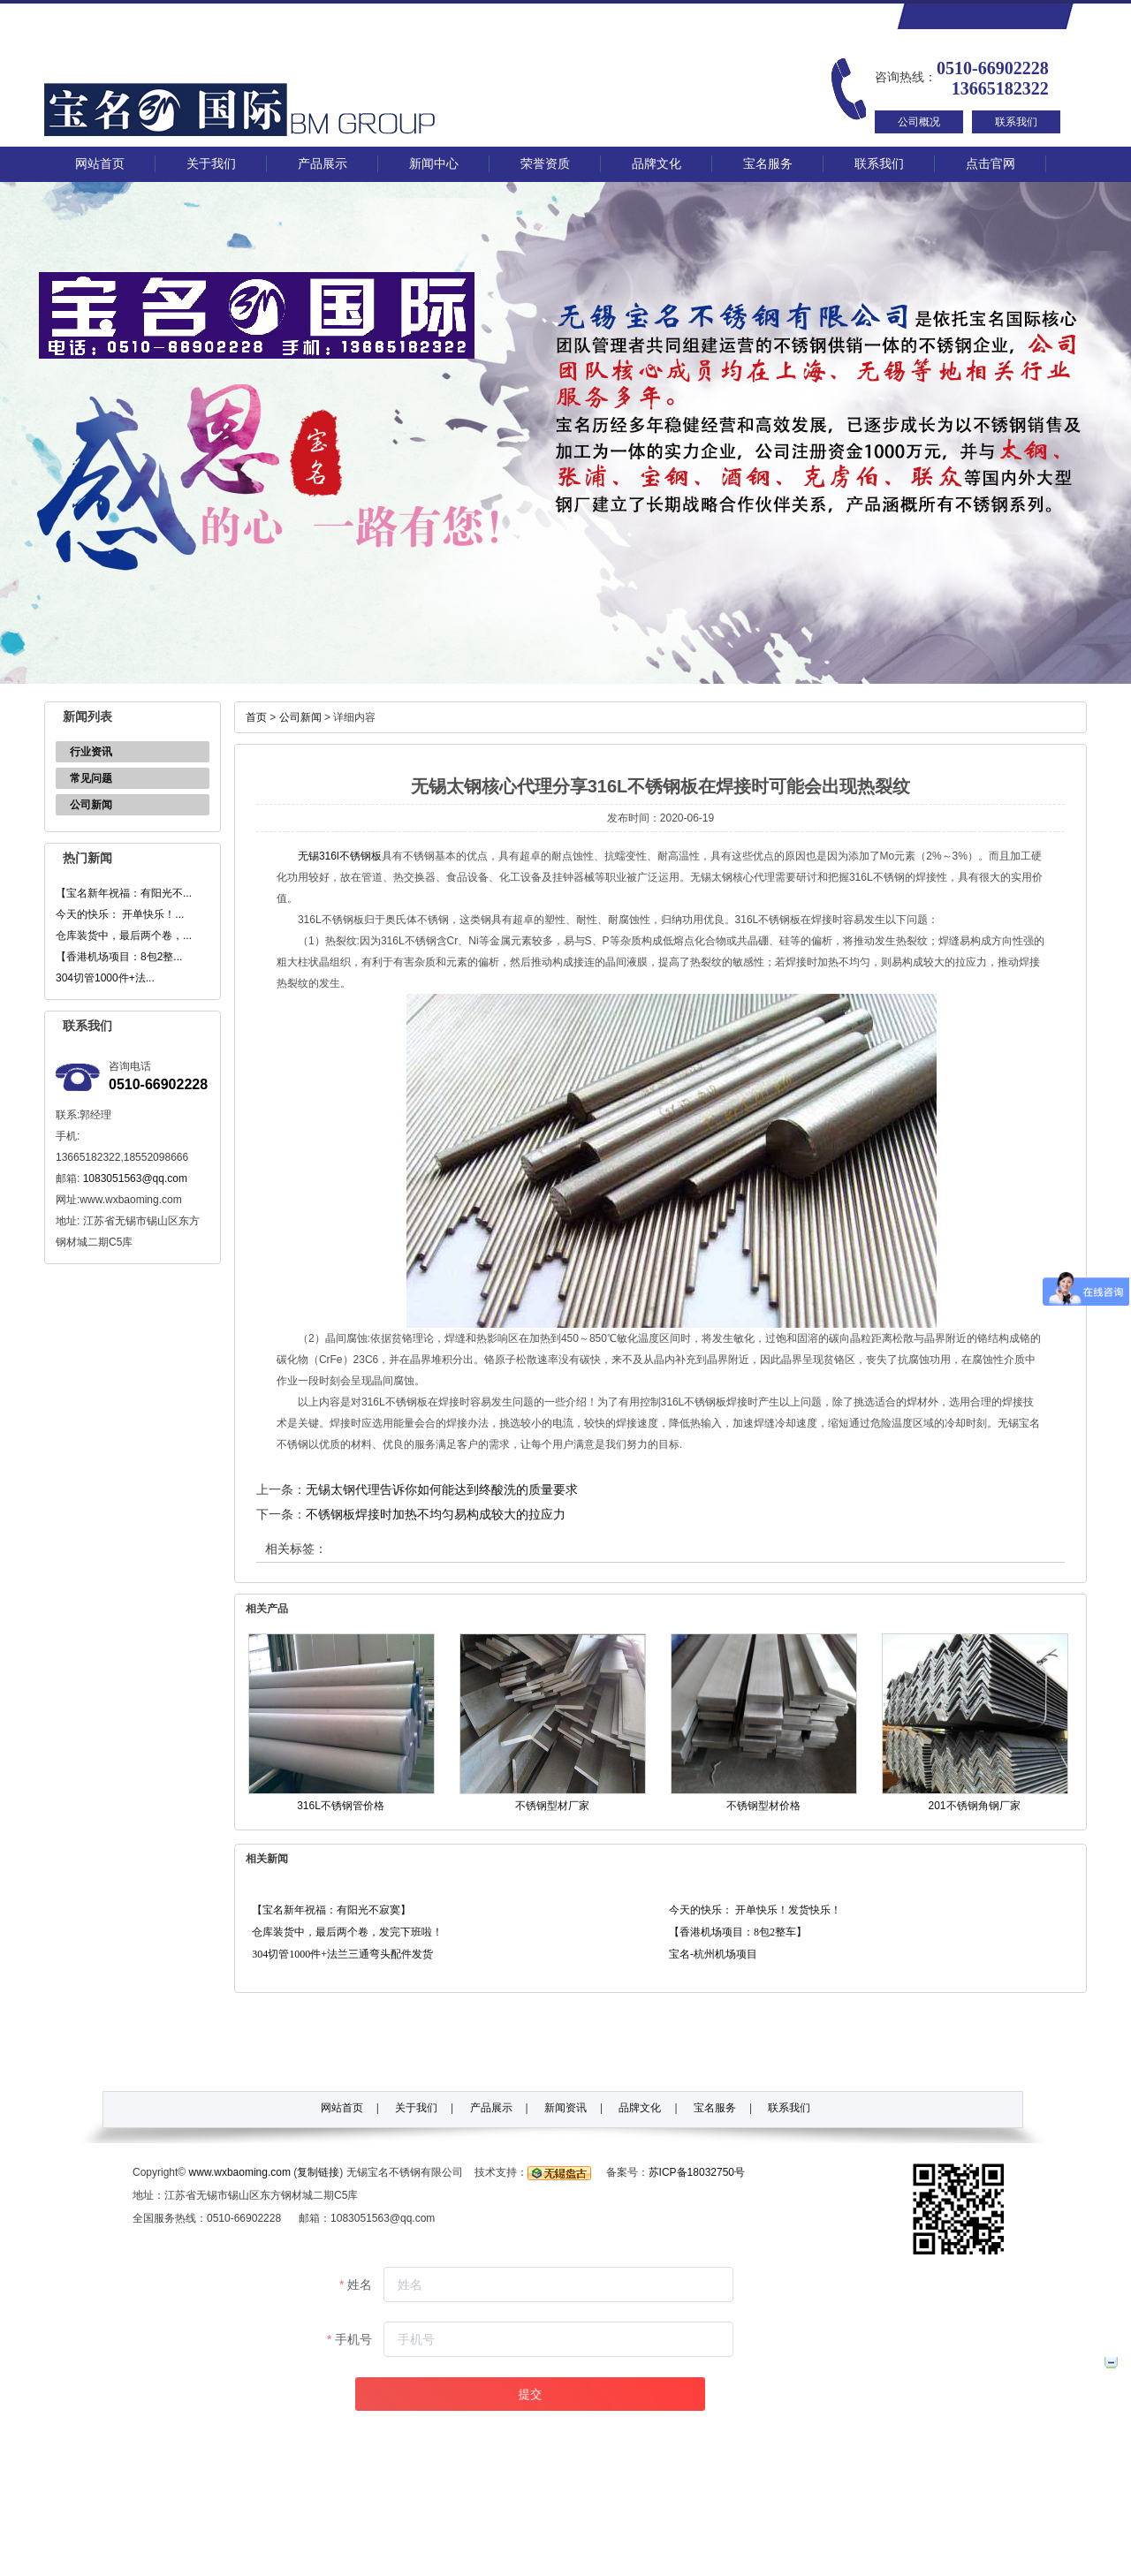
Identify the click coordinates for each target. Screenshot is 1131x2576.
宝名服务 (768, 163)
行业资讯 (91, 752)
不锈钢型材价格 (763, 1805)
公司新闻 (91, 805)
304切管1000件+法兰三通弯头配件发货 (342, 1954)
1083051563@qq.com (135, 1178)
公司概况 (919, 122)
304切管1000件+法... (105, 978)
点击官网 (990, 163)
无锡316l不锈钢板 (340, 856)
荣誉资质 (545, 163)
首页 (256, 717)
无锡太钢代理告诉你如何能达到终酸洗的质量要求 (442, 1489)
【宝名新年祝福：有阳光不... (124, 893)
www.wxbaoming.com (240, 2172)
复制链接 (318, 2172)
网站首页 (100, 163)
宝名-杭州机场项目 (713, 1954)
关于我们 (211, 163)
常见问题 (91, 778)
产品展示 (322, 163)
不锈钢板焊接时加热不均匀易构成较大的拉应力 (436, 1514)
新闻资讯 (565, 2108)
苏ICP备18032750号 (697, 2172)
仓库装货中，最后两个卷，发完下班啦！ (347, 1932)
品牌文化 (656, 163)
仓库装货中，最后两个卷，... (124, 935)
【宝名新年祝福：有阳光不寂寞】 (331, 1910)
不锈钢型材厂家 (552, 1805)
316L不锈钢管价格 (340, 1805)
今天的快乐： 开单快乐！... (120, 914)
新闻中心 (434, 163)
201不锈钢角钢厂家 (974, 1805)
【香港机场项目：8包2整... (119, 957)
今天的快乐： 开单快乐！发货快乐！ (755, 1910)
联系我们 (1016, 122)
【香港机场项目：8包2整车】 (738, 1932)
